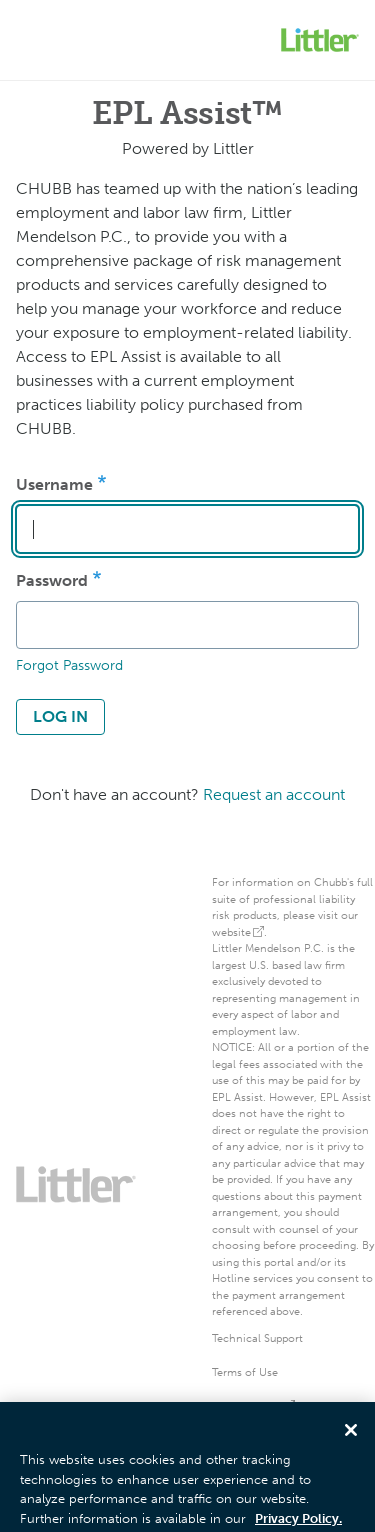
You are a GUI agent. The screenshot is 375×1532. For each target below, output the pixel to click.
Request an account (274, 794)
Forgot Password (69, 665)
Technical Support (257, 1338)
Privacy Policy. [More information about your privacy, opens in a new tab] (298, 1522)
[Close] (351, 1434)
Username (54, 484)
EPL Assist (237, 1097)
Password (52, 580)
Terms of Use (245, 1372)
